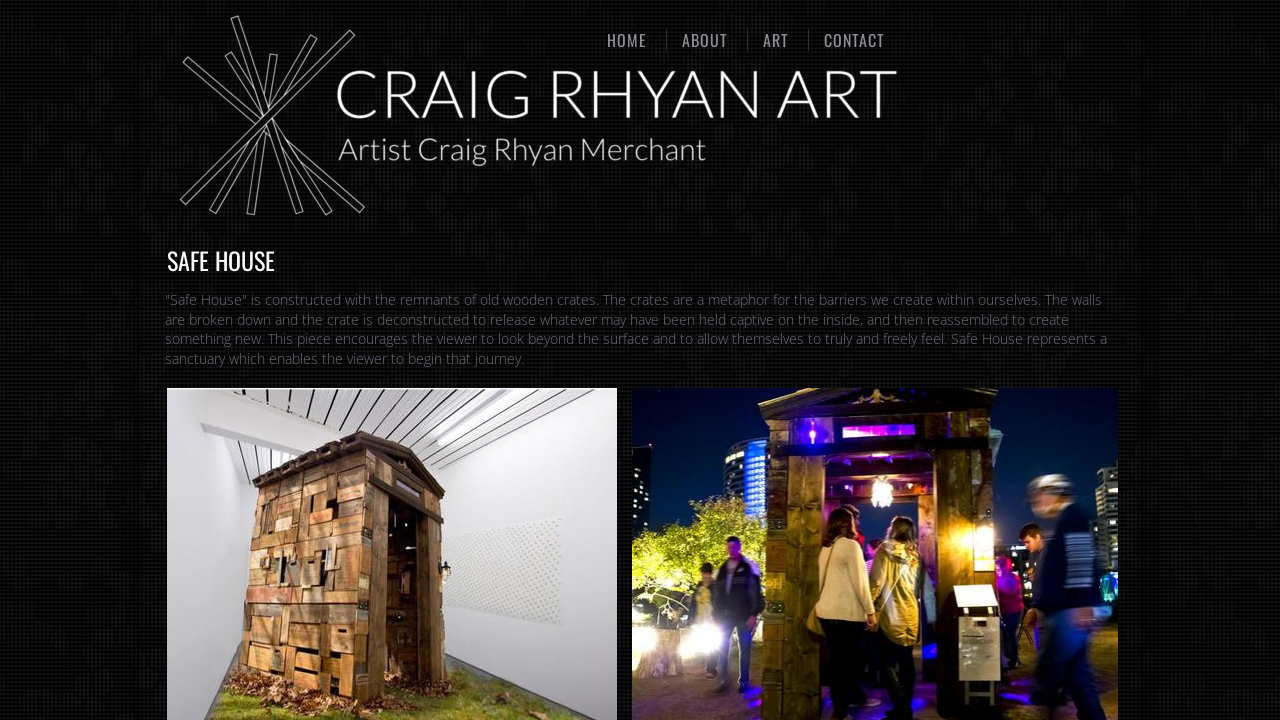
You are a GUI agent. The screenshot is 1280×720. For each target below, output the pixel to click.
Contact (854, 40)
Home (627, 40)
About (705, 40)
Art (776, 40)
